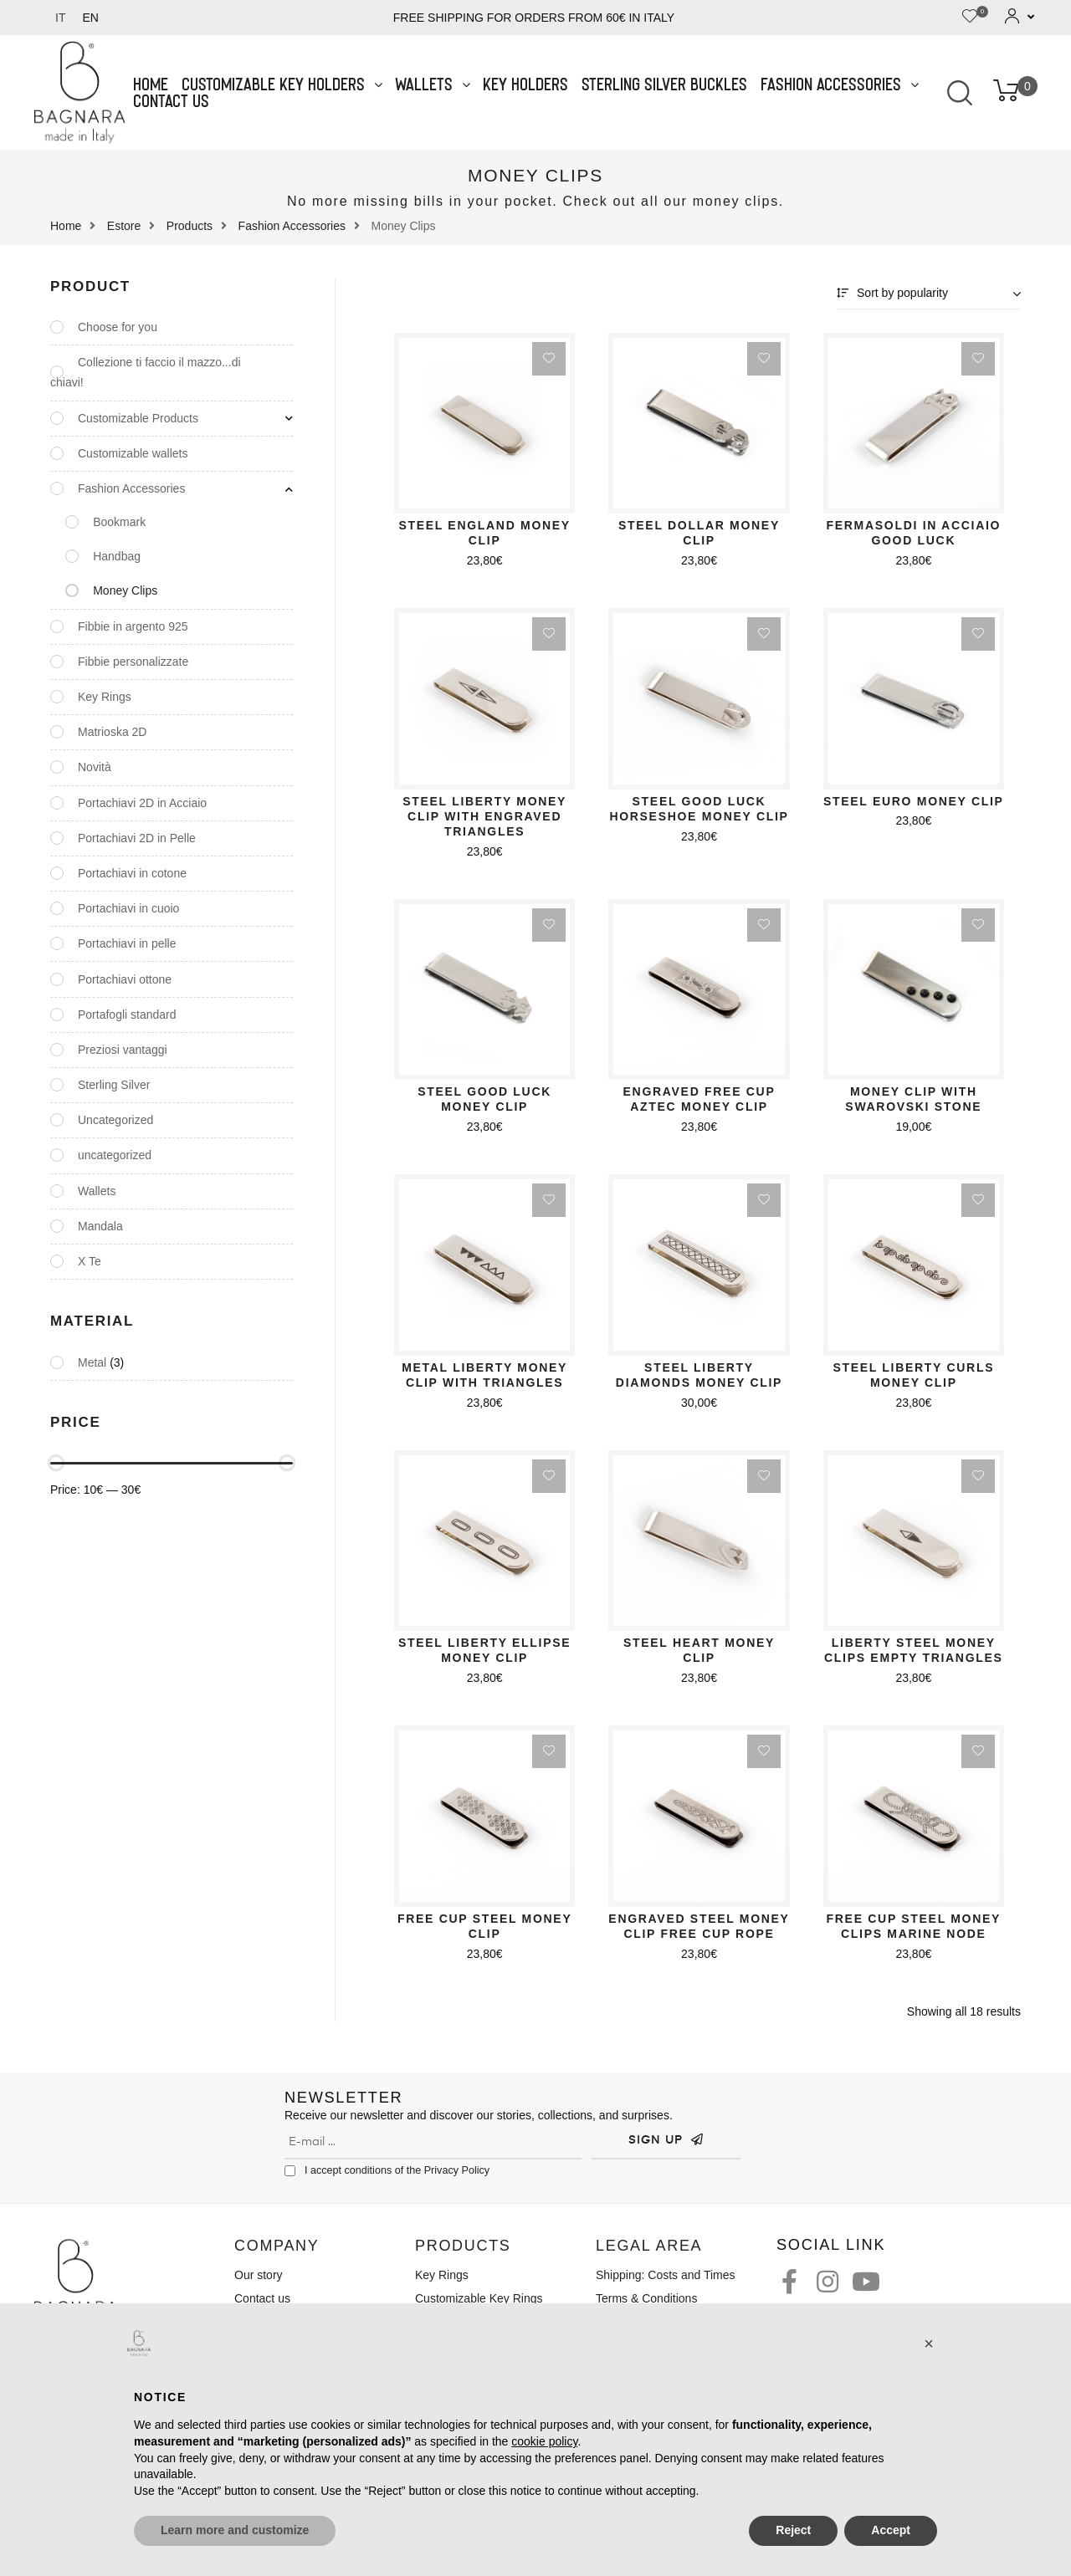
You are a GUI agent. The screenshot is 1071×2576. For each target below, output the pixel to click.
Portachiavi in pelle (127, 943)
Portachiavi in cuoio (128, 908)
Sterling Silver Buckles (665, 84)
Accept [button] (890, 2530)
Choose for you (117, 327)
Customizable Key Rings (479, 2298)
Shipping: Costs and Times (665, 2275)
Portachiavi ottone (125, 979)
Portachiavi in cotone (132, 873)
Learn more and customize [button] (235, 2530)
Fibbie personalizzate (133, 661)
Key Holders (526, 84)
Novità (94, 767)
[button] (928, 2343)
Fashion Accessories (840, 84)
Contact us (172, 101)
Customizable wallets (133, 453)
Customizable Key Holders (282, 84)
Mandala (100, 1226)
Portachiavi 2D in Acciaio (142, 803)
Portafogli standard (127, 1014)
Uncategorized (115, 1120)
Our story (258, 2275)
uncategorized (114, 1155)
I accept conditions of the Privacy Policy (397, 2170)
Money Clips (125, 590)
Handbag (117, 556)
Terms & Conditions (646, 2298)
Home (151, 84)
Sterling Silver (114, 1084)
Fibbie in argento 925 (133, 626)
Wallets (433, 84)
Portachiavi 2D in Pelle (137, 838)
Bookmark (119, 522)
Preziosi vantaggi (122, 1049)
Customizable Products (138, 418)
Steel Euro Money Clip (913, 801)
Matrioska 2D (112, 732)
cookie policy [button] (544, 2441)
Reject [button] (793, 2530)
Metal (92, 1362)
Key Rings (104, 696)
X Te (89, 1261)
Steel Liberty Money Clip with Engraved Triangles (484, 816)
